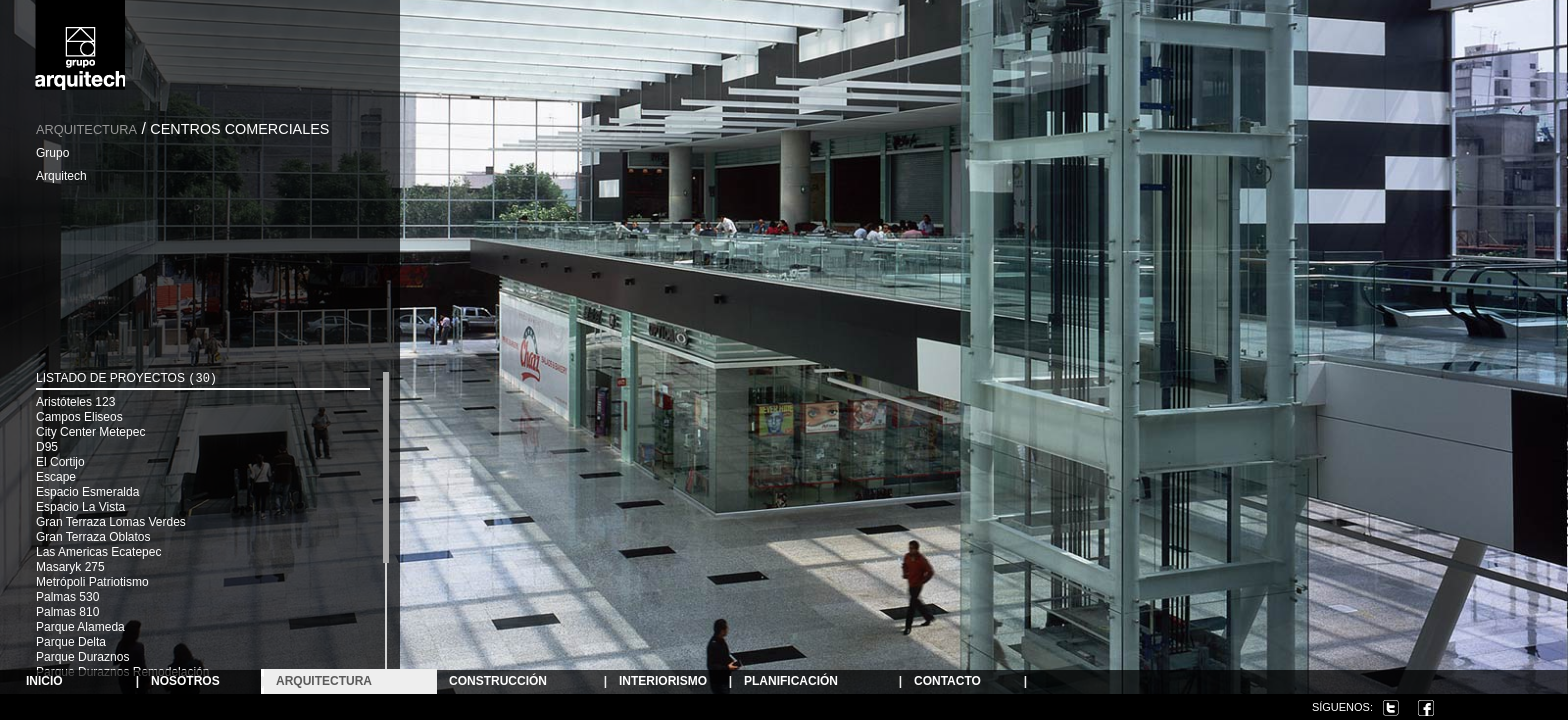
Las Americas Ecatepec (98, 552)
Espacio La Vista (80, 507)
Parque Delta (71, 642)
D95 (47, 447)
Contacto (947, 681)
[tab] (203, 381)
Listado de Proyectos (126, 378)
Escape (56, 477)
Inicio (44, 681)
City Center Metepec (90, 432)
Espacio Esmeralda (87, 492)
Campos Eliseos (79, 417)
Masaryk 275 (70, 567)
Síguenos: (1342, 707)
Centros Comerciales (239, 129)
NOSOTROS (185, 681)
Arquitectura (86, 129)
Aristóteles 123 (75, 402)
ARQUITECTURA (324, 681)
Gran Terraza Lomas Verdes (111, 522)
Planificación (791, 681)
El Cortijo (60, 462)
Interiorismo (663, 681)
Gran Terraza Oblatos (93, 537)
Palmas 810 (67, 612)
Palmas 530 (67, 597)
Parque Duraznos (82, 657)
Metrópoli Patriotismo (92, 582)
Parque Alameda (80, 627)
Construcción (498, 681)
